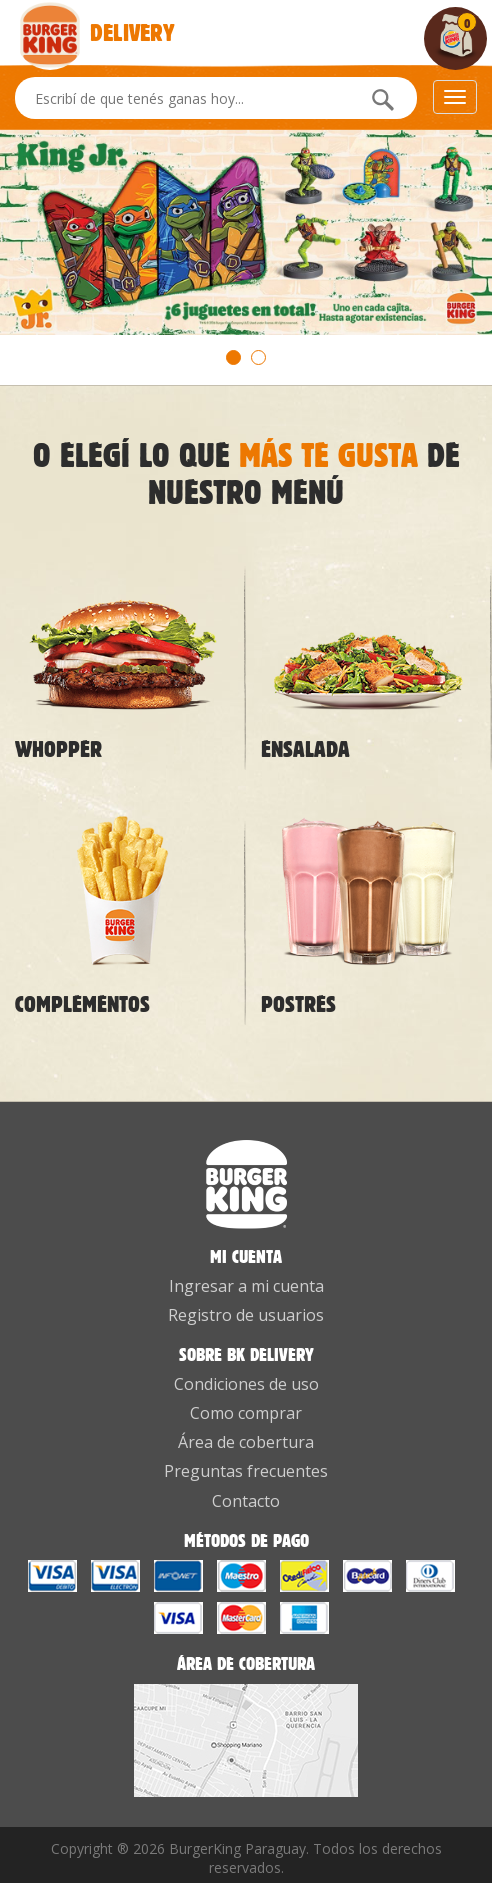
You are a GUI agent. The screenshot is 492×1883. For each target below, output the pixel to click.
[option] (246, 232)
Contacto (246, 1501)
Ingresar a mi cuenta (246, 1286)
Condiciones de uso (246, 1384)
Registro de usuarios (246, 1315)
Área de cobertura (246, 1442)
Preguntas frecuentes (246, 1471)
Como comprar (246, 1413)
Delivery (52, 21)
